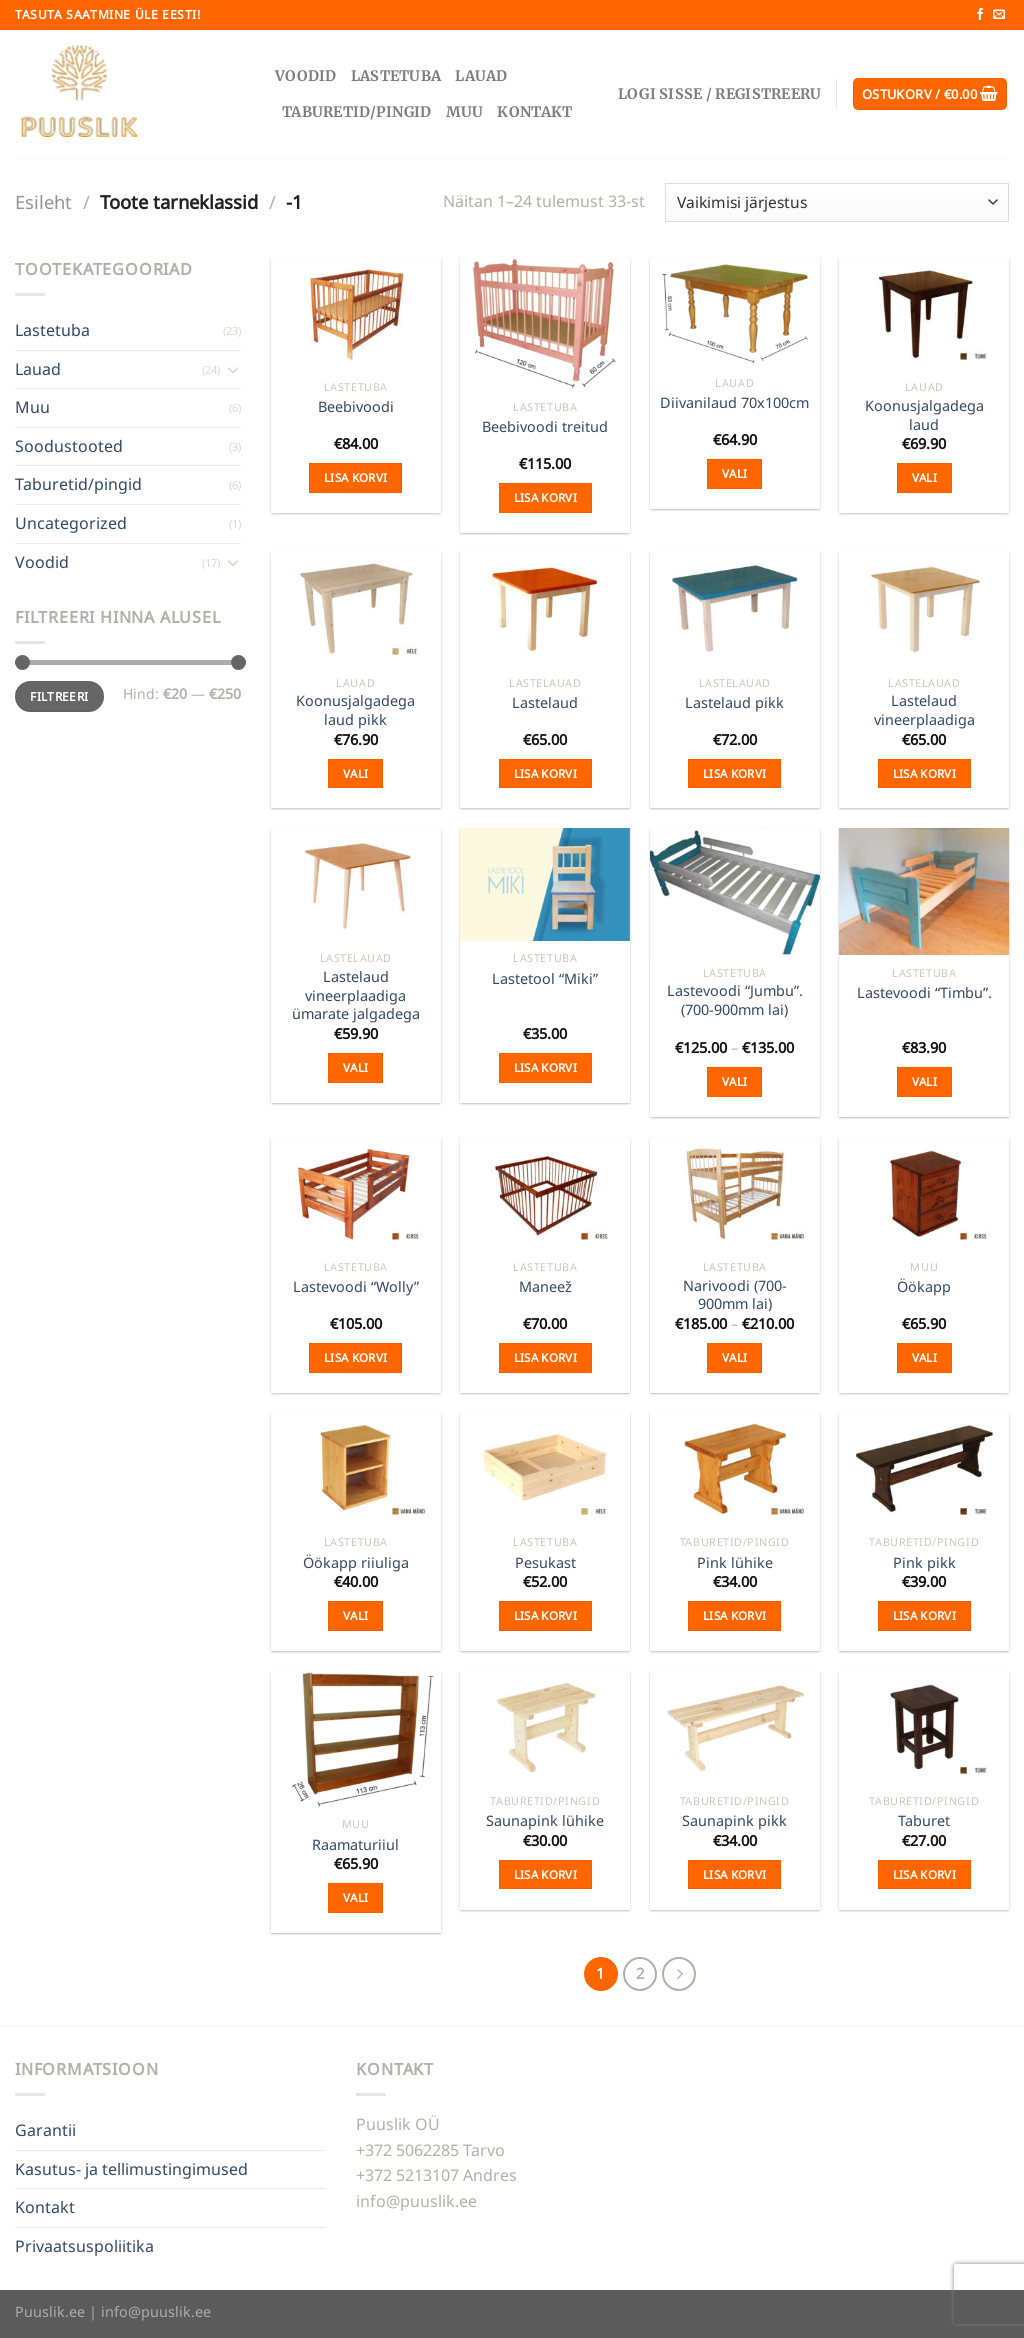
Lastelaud (545, 703)
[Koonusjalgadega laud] (924, 313)
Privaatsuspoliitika (84, 2246)
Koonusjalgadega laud (924, 415)
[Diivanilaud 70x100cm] (735, 311)
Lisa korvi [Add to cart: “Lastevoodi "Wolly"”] (355, 1357)
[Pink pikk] (924, 1468)
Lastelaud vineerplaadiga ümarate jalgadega (356, 995)
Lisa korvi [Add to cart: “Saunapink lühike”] (545, 1874)
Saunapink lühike (545, 1821)
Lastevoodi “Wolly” (356, 1287)
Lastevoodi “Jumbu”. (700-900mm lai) (735, 1000)
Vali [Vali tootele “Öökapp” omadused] (924, 1357)
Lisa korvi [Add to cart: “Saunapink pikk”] (734, 1874)
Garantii (45, 2130)
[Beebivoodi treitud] (545, 323)
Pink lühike (735, 1563)
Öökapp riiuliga (356, 1563)
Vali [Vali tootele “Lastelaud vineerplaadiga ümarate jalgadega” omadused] (355, 1067)
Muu (465, 112)
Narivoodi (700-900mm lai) (735, 1295)
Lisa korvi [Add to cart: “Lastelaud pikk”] (734, 773)
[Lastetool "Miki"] (545, 884)
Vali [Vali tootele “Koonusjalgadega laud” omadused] (924, 477)
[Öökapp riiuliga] (356, 1468)
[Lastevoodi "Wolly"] (356, 1193)
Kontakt (534, 112)
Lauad (481, 76)
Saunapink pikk (734, 1821)
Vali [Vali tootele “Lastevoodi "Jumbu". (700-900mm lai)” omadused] (734, 1081)
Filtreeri (59, 696)
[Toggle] (233, 369)
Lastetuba (396, 76)
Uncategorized (71, 523)
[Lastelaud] (545, 608)
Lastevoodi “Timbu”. (924, 993)
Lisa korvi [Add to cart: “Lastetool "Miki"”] (545, 1067)
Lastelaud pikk (734, 703)
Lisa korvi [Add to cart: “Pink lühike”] (734, 1615)
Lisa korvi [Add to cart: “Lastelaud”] (545, 773)
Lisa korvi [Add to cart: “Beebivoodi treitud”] (545, 497)
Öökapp (924, 1287)
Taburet (924, 1821)
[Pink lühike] (735, 1468)
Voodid (306, 76)
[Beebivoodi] (356, 313)
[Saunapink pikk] (735, 1727)
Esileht (43, 201)
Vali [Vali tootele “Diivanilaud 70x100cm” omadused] (734, 473)
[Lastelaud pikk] (735, 608)
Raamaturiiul (355, 1845)
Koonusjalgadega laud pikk (355, 710)
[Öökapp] (924, 1193)
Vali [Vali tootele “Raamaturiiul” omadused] (355, 1897)
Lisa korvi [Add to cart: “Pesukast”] (545, 1615)
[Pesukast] (545, 1468)
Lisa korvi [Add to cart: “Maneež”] (545, 1357)
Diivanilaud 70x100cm (734, 403)
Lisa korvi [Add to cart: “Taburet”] (924, 1874)
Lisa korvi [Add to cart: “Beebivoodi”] (355, 477)
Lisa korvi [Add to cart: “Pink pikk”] (924, 1615)
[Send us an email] (999, 15)
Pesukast (545, 1563)
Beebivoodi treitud (545, 427)
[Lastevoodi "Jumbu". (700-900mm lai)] (735, 891)
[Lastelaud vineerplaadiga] (924, 608)
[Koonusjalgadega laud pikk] (356, 608)
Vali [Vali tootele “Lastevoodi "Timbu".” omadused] (924, 1081)
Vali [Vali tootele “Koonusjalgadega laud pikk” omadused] (355, 773)
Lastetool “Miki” (545, 979)
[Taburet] (924, 1727)
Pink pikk (924, 1563)
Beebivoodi (356, 407)
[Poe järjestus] (837, 202)
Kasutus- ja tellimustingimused (131, 2169)
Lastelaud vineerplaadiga (924, 710)
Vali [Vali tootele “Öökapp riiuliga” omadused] (355, 1615)
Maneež (545, 1287)
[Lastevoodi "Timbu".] (924, 891)
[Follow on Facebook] (980, 15)
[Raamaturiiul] (356, 1739)
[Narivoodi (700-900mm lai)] (735, 1193)
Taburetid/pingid (357, 112)
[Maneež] (545, 1193)
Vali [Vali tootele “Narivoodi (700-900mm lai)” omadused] (734, 1357)
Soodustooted (69, 446)
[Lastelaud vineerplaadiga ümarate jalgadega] (356, 884)
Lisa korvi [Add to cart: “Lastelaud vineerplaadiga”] (924, 773)
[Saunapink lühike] (545, 1727)
